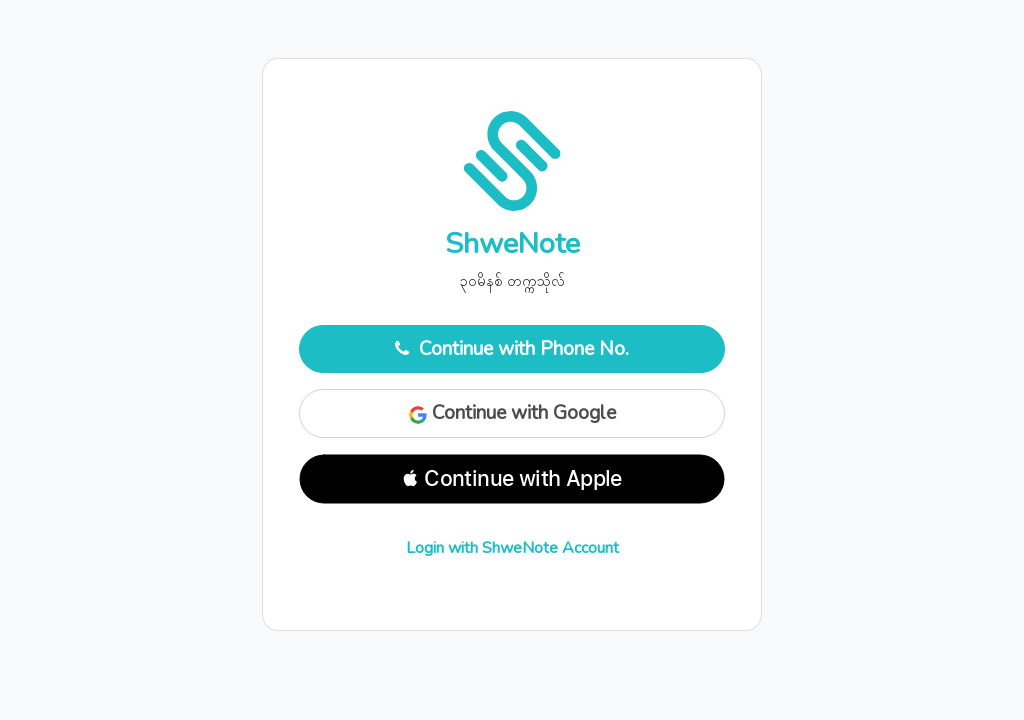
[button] (512, 479)
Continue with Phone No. (512, 349)
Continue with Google (512, 413)
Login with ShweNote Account (512, 548)
